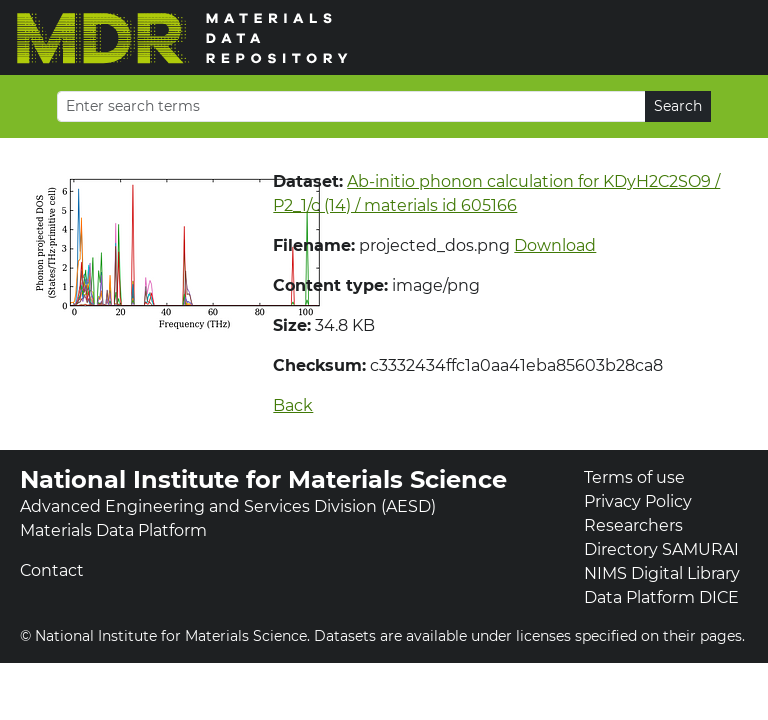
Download (555, 245)
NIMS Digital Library (662, 573)
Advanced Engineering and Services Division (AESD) (228, 506)
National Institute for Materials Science (263, 479)
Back (293, 405)
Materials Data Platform (113, 530)
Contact (52, 570)
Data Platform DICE (661, 597)
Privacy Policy (638, 501)
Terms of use (634, 477)
